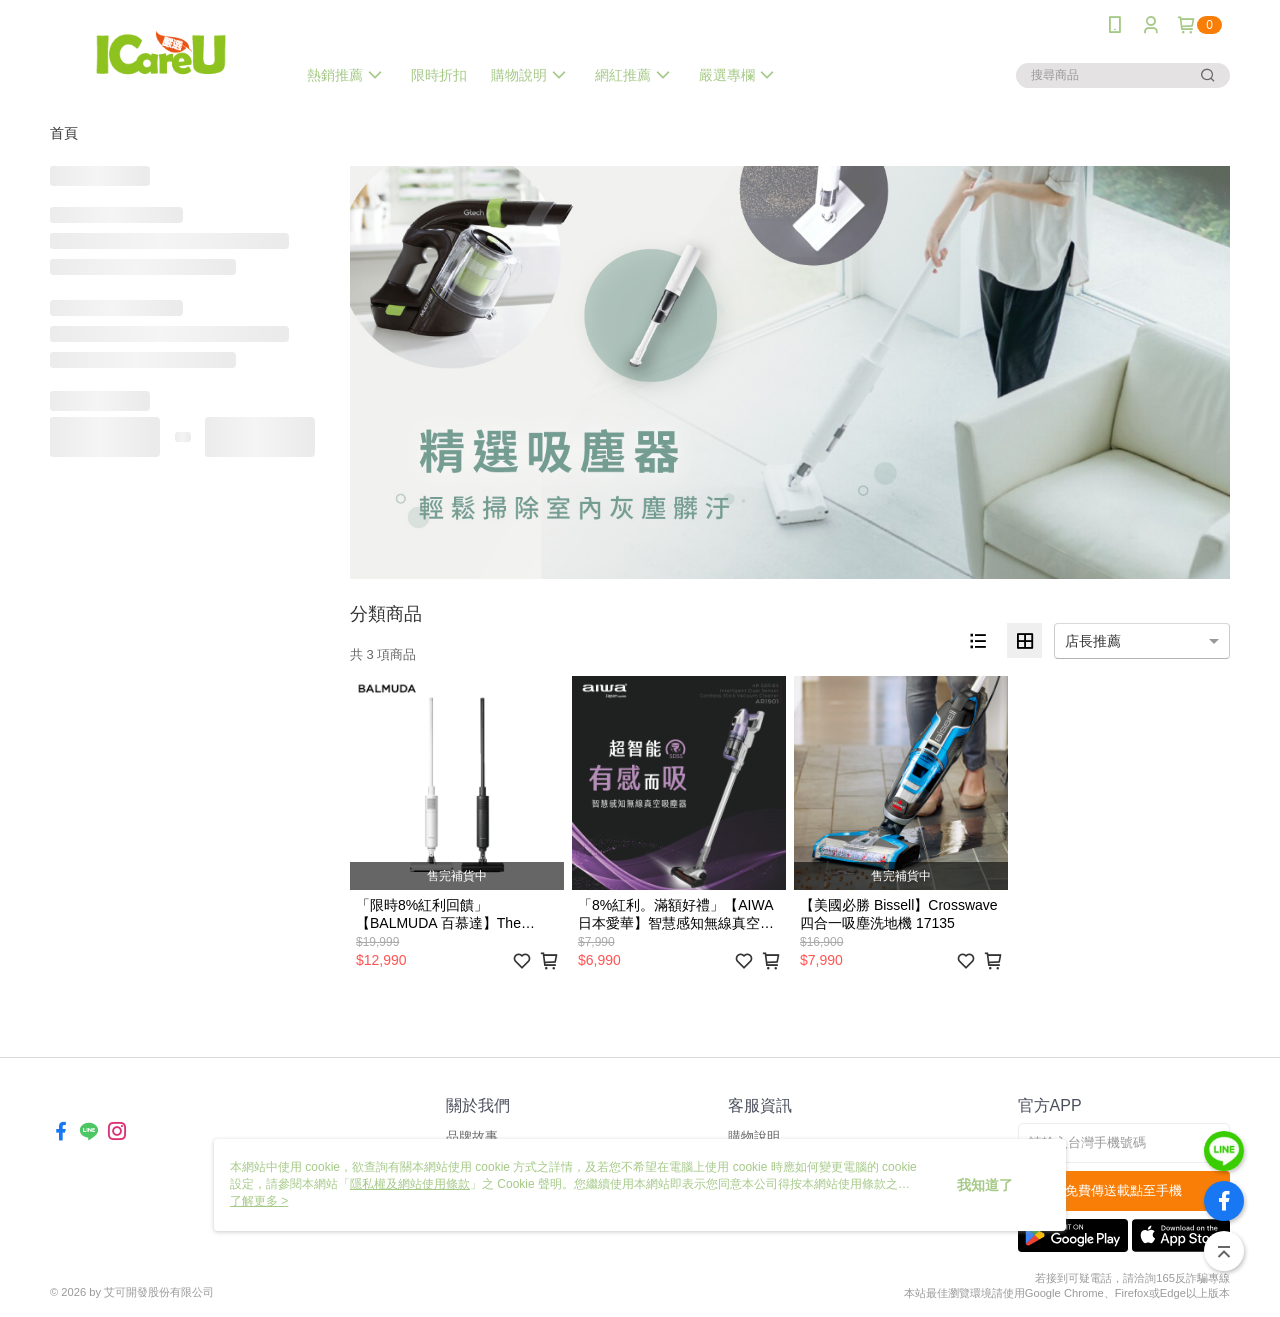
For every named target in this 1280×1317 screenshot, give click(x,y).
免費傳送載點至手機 (1123, 1190)
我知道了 (985, 1185)
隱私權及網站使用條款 (410, 1184)
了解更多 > (259, 1201)
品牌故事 (472, 1136)
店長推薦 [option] (1093, 641)
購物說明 (754, 1136)
